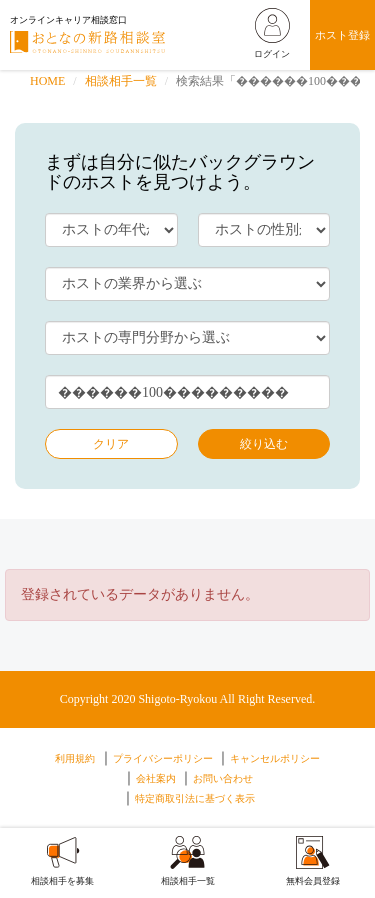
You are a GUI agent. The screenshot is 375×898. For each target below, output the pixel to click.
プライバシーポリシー (163, 758)
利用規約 (75, 758)
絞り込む (264, 444)
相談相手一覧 (121, 81)
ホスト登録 (342, 35)
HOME (47, 81)
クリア (111, 444)
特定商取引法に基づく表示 (195, 798)
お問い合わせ (223, 778)
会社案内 (156, 778)
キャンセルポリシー (275, 758)
